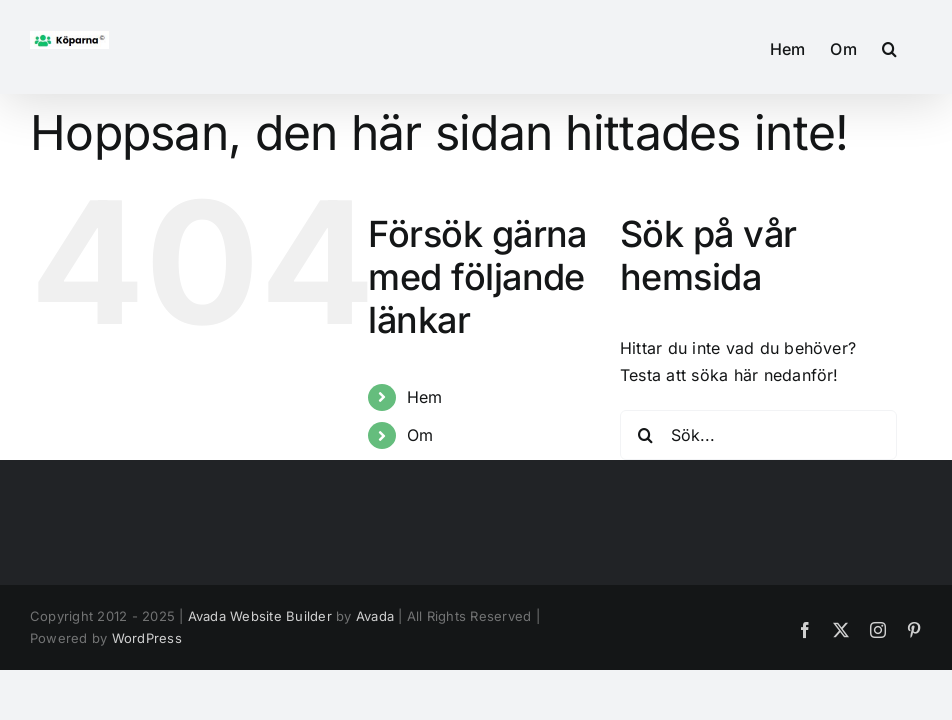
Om (420, 435)
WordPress (147, 638)
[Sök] (645, 435)
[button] (889, 47)
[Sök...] (758, 435)
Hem (425, 397)
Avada (375, 616)
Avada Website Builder (260, 616)
